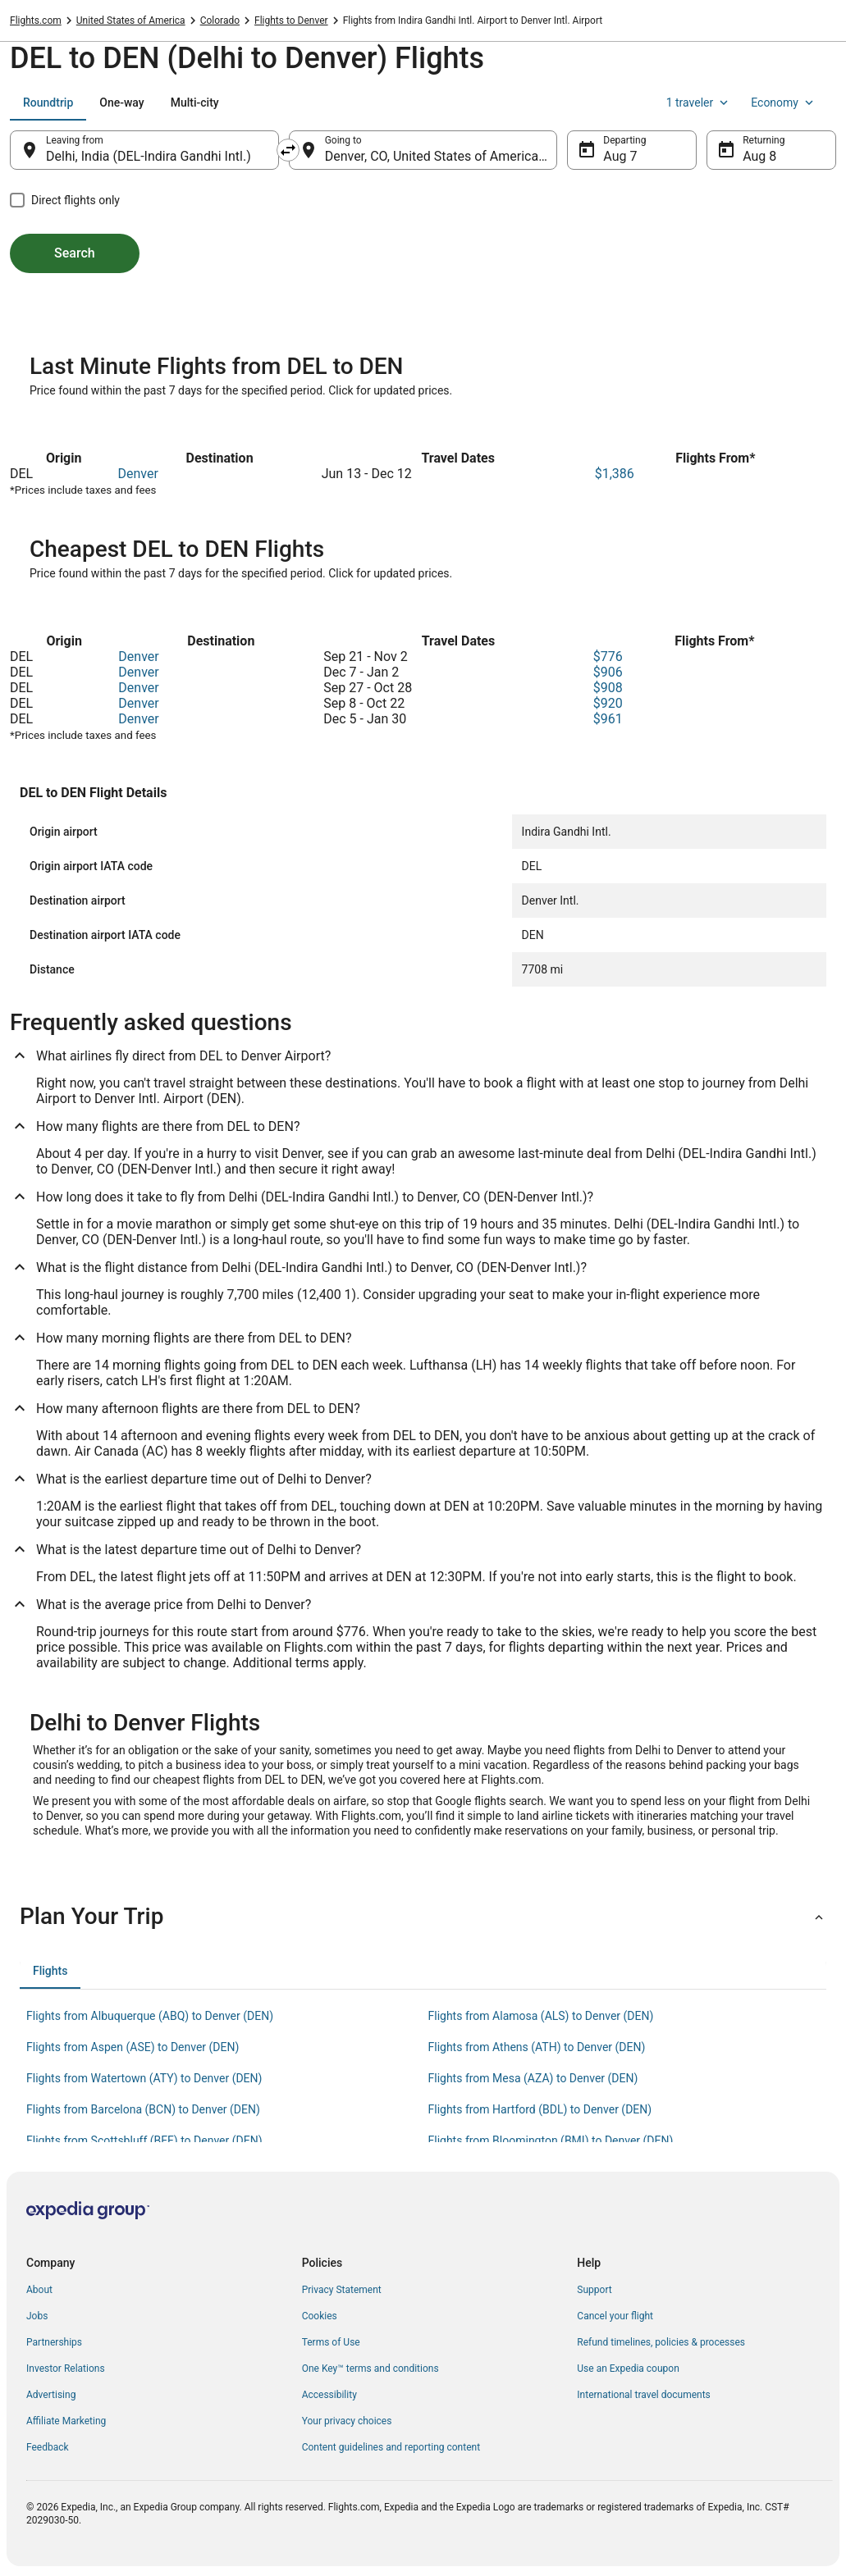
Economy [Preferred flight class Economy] (783, 102)
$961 (608, 719)
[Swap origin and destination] (288, 150)
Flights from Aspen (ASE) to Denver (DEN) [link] (132, 2047)
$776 (608, 656)
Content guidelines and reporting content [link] (391, 2447)
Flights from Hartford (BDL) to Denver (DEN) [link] (540, 2109)
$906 (608, 672)
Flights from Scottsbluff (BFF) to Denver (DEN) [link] (144, 2140)
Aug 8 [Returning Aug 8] (759, 156)
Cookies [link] (319, 2316)
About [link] (39, 2290)
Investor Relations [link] (65, 2368)
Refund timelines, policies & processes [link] (661, 2342)
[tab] (48, 102)
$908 (608, 687)
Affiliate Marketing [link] (66, 2421)
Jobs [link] (37, 2316)
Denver (137, 473)
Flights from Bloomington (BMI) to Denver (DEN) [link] (551, 2140)
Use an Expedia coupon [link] (628, 2368)
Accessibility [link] (329, 2394)
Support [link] (594, 2290)
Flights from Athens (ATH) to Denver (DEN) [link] (537, 2047)
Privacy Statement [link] (342, 2290)
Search (74, 253)
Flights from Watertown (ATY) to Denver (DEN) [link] (144, 2078)
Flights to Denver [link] (291, 20)
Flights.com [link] (36, 20)
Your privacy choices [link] (347, 2421)
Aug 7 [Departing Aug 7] (620, 156)
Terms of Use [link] (331, 2342)
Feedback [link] (47, 2447)
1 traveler (699, 102)
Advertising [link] (50, 2394)
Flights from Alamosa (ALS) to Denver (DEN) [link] (541, 2015)
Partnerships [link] (54, 2342)
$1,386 (614, 473)
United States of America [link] (130, 20)
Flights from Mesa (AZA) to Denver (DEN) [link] (533, 2078)
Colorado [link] (220, 20)
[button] (423, 1917)
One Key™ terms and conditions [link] (370, 2368)
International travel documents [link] (643, 2394)
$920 (608, 703)
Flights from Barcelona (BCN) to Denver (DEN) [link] (143, 2109)
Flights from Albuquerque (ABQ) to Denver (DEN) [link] (149, 2015)
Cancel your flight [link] (615, 2316)
